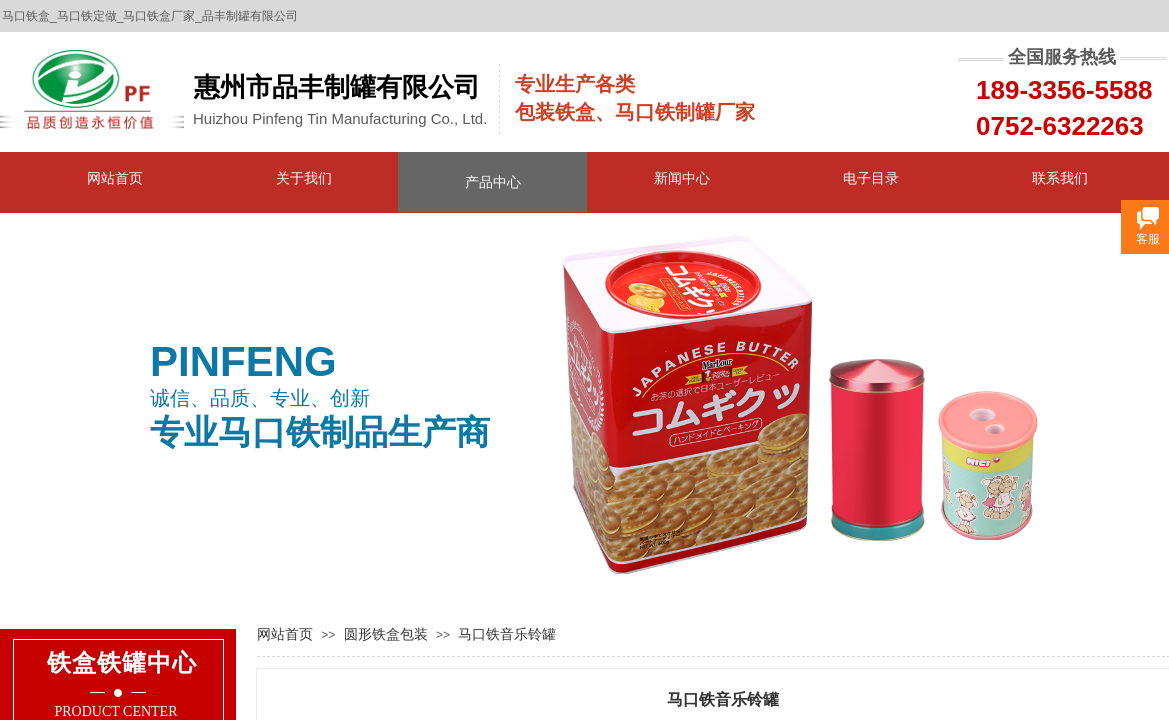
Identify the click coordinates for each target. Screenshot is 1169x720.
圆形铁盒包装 (386, 634)
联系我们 (1060, 178)
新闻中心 (682, 178)
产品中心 (493, 182)
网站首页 (115, 178)
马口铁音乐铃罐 (507, 634)
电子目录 (871, 178)
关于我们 (304, 178)
